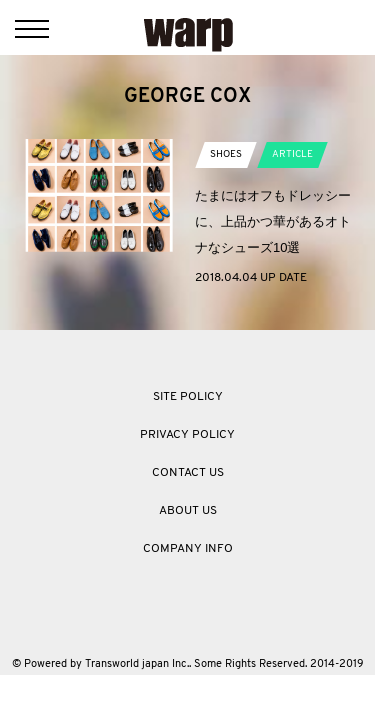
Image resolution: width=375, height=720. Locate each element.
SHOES (226, 154)
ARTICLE (292, 154)
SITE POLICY (188, 397)
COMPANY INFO (188, 549)
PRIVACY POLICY (187, 435)
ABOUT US (188, 511)
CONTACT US (188, 473)
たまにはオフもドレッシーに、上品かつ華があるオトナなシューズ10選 (273, 221)
